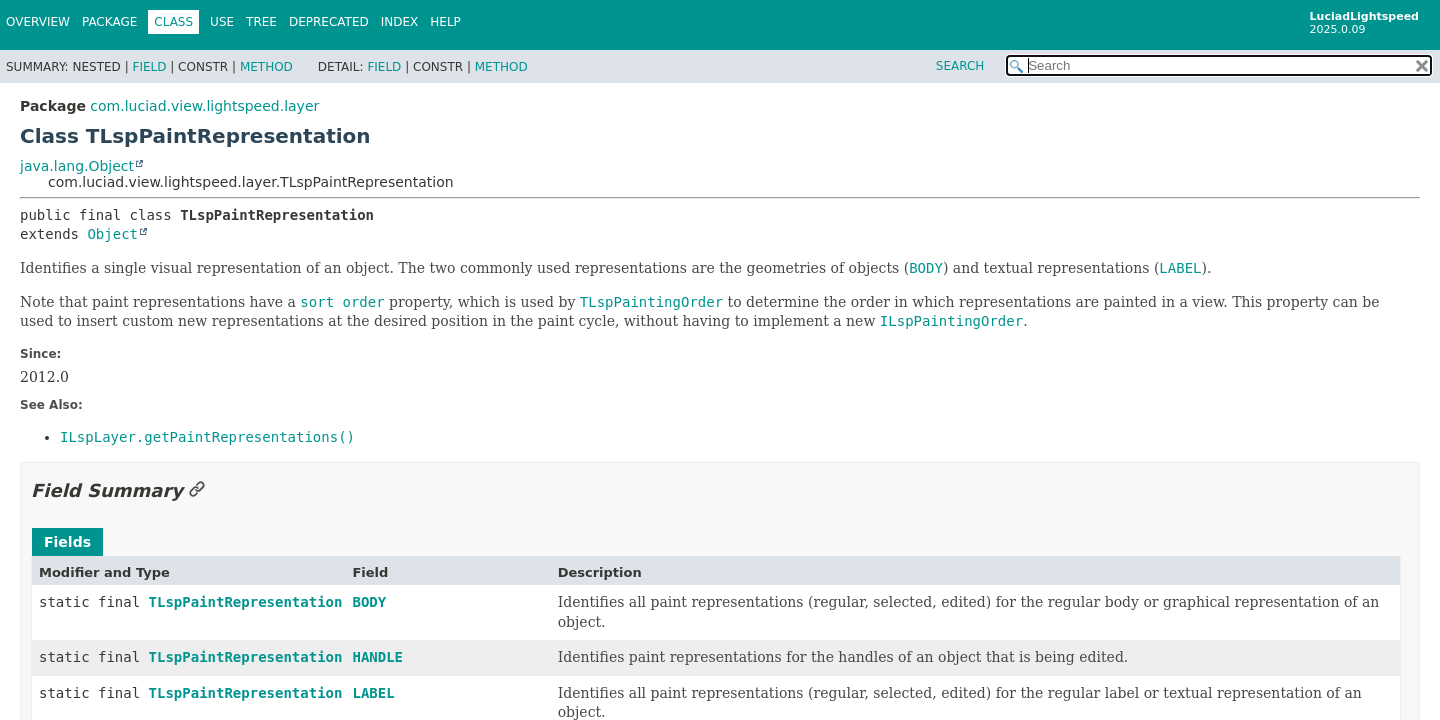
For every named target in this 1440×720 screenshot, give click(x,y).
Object (112, 234)
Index (400, 22)
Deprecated (329, 22)
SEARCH (960, 66)
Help (445, 22)
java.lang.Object (77, 166)
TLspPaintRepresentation (246, 602)
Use (222, 22)
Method (266, 67)
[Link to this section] (197, 490)
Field (149, 67)
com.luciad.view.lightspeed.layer (204, 106)
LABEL (373, 693)
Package (109, 22)
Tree (261, 22)
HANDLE (377, 657)
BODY (369, 602)
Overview (38, 22)
